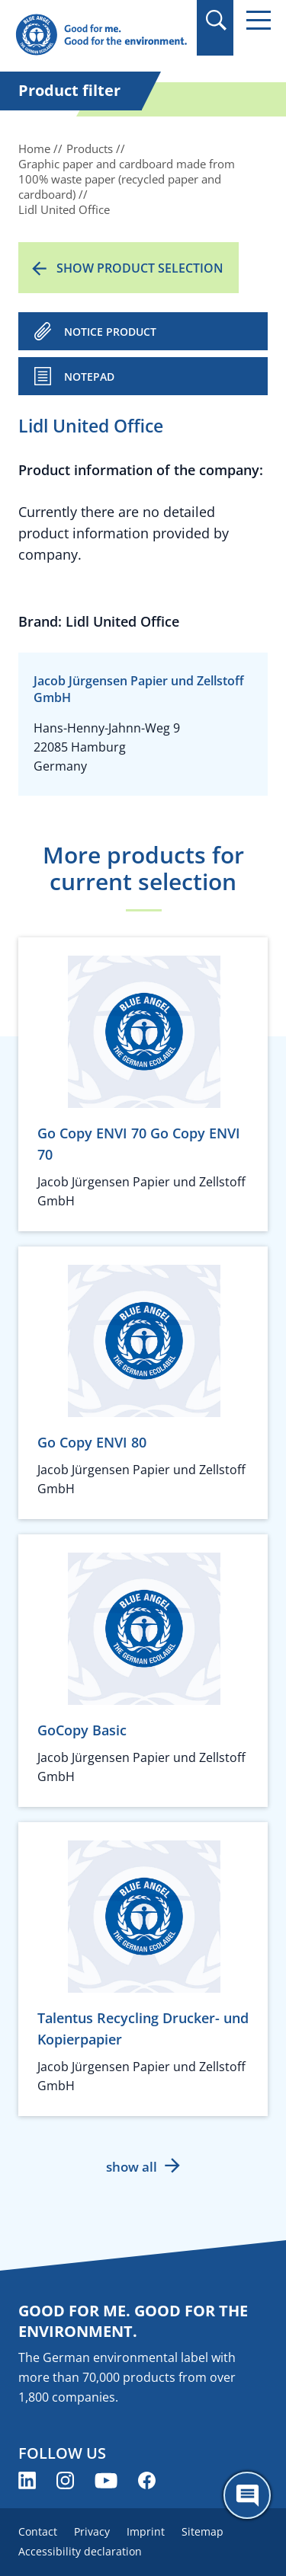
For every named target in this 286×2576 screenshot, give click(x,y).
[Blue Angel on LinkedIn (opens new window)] (27, 2480)
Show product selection (139, 268)
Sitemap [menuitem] (202, 2531)
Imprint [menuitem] (146, 2531)
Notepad (89, 376)
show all (131, 2166)
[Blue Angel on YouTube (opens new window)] (106, 2480)
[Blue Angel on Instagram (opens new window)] (65, 2480)
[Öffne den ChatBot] (247, 2495)
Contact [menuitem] (37, 2531)
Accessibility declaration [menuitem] (80, 2551)
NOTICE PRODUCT (110, 331)
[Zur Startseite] (101, 35)
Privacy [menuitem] (92, 2531)
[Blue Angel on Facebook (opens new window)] (147, 2480)
